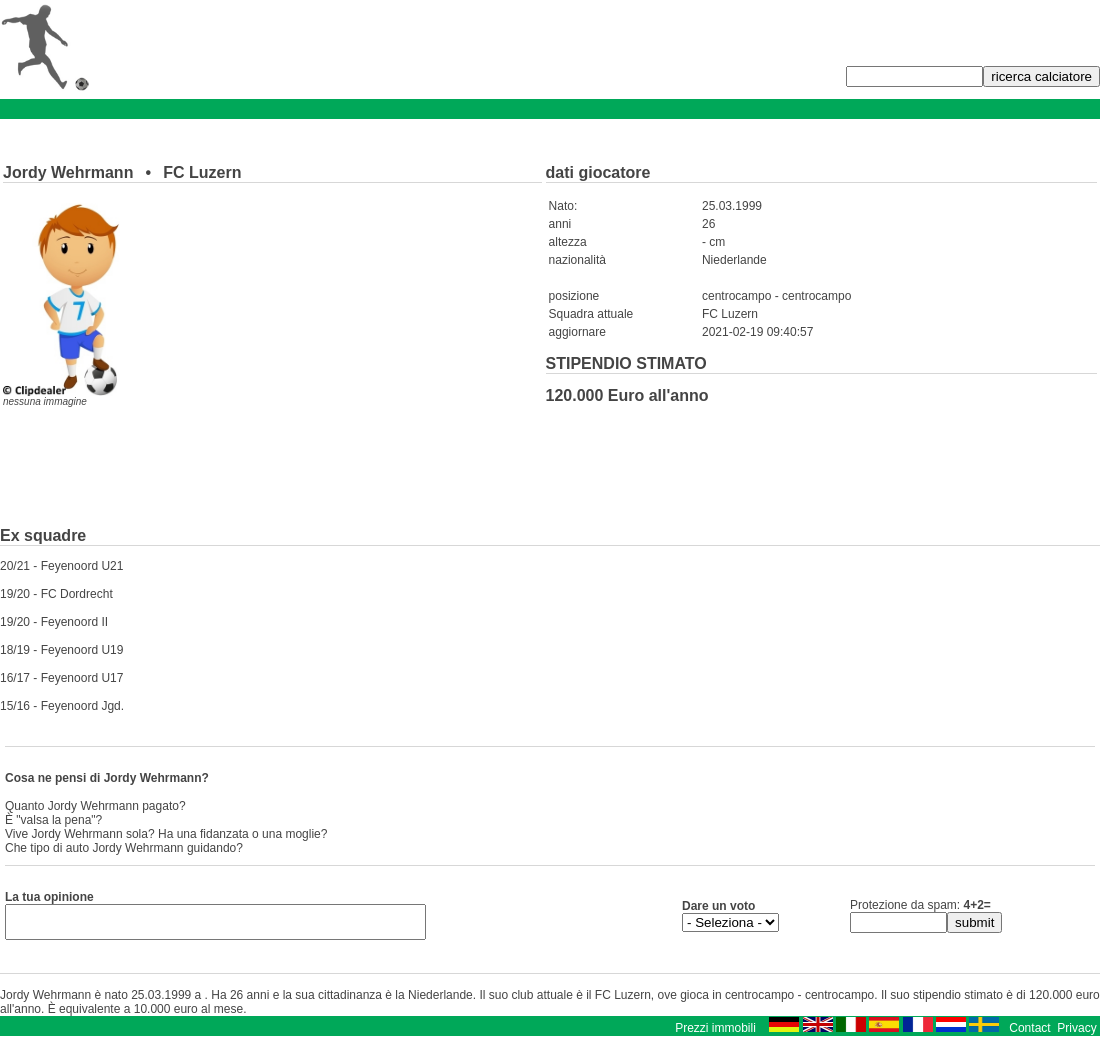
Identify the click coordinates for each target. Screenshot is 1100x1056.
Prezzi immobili (715, 1034)
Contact (1029, 1034)
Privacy (1076, 1034)
